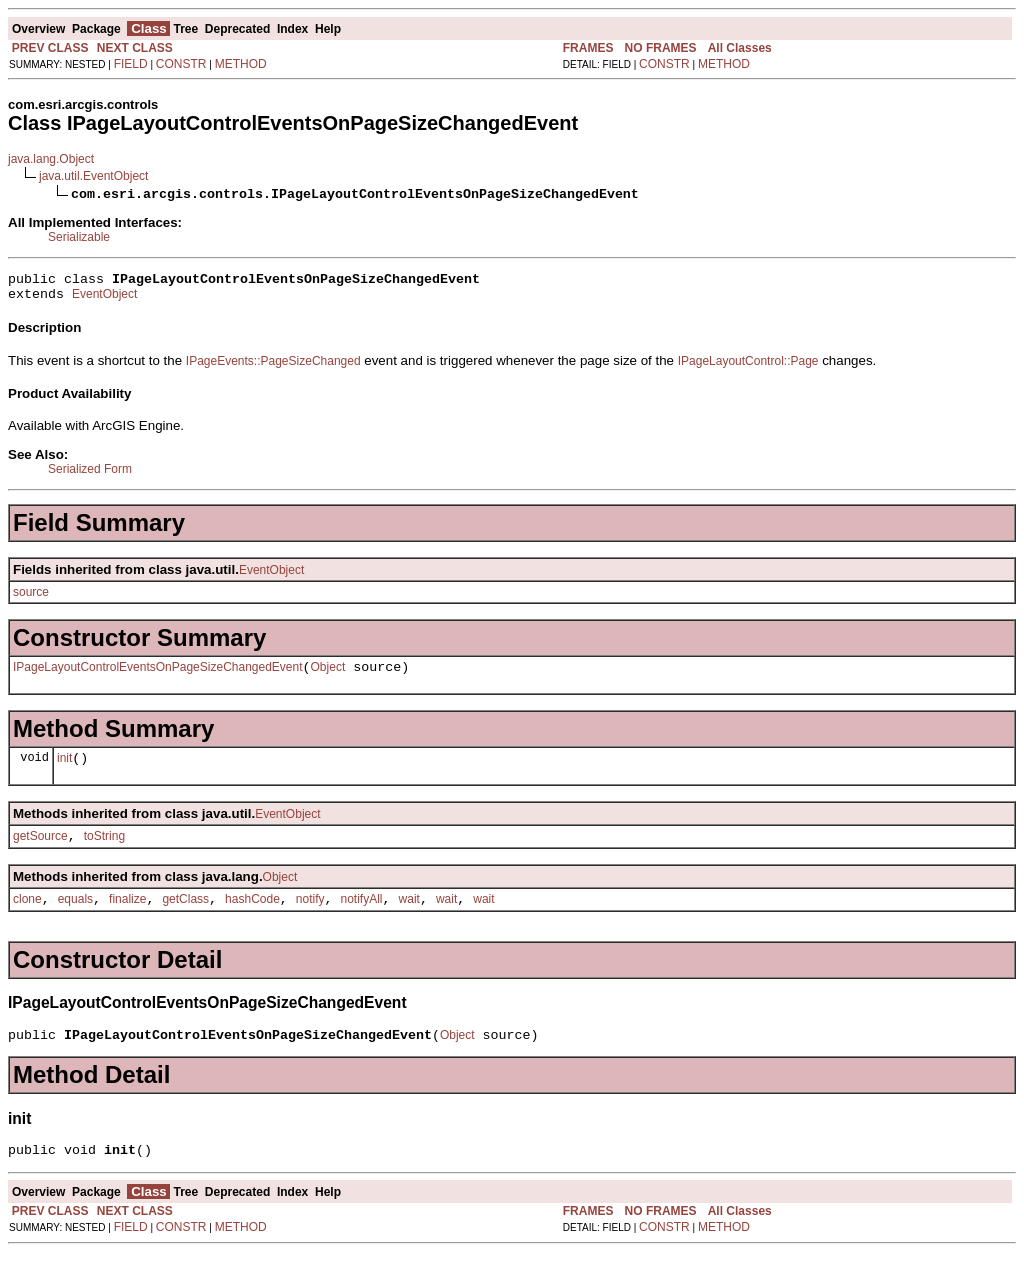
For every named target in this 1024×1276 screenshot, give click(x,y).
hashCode (252, 917)
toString (104, 851)
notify (310, 917)
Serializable (79, 237)
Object (328, 676)
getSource (40, 851)
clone (27, 917)
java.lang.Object (51, 159)
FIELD (131, 64)
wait (409, 917)
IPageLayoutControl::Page (748, 367)
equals (75, 917)
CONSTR (181, 64)
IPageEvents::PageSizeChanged (273, 367)
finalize (127, 917)
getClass (185, 917)
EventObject (104, 300)
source (31, 598)
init (64, 770)
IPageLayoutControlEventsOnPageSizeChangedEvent (158, 676)
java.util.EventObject (93, 176)
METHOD (241, 64)
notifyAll (362, 917)
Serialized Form (90, 475)
